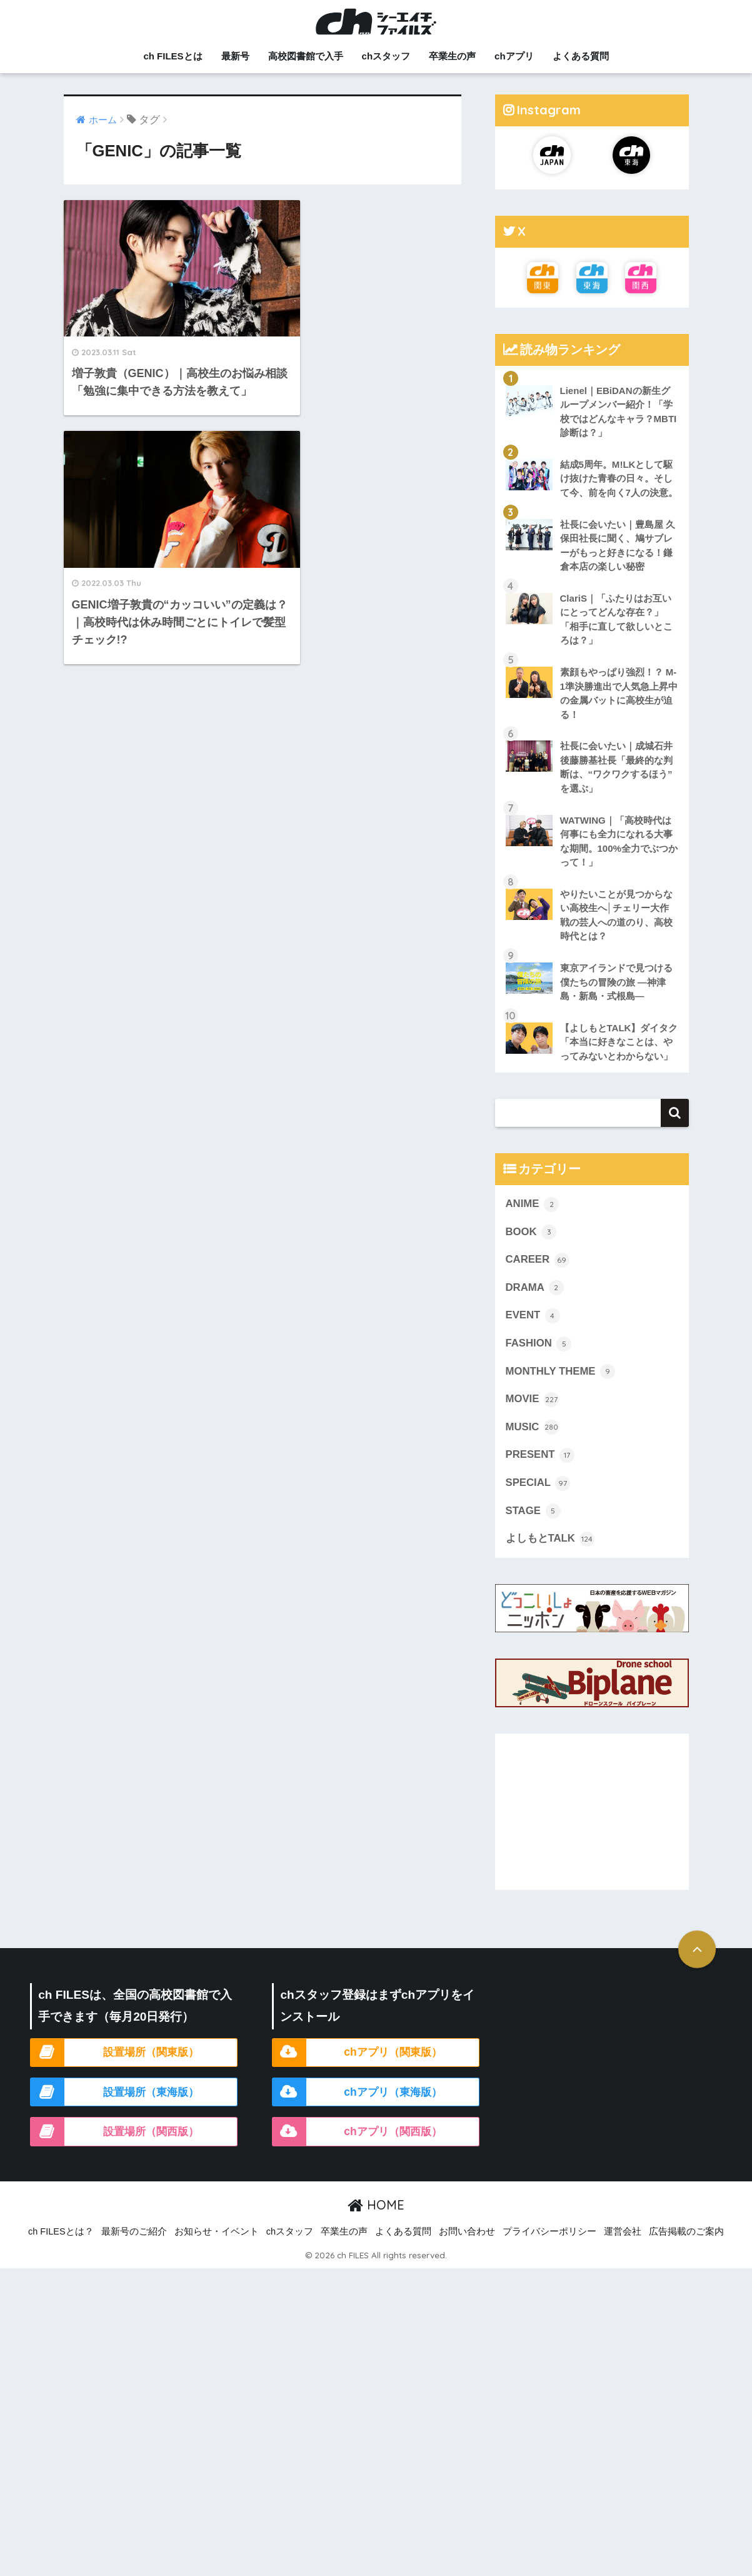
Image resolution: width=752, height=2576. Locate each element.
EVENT (533, 1332)
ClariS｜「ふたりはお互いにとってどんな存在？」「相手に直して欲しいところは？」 (616, 620)
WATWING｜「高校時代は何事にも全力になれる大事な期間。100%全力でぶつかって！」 (619, 842)
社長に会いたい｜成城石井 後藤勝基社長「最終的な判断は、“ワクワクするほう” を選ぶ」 (616, 768)
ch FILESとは (172, 56)
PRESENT (540, 1472)
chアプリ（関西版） (392, 2148)
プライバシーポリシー (549, 2249)
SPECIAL (538, 1499)
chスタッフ (386, 56)
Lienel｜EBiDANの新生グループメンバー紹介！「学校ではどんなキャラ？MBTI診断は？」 (618, 411)
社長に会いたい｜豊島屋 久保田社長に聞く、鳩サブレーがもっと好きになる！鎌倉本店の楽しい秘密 (617, 545)
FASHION (539, 1360)
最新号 (235, 56)
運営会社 (622, 2249)
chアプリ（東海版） (392, 2109)
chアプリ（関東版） (392, 2069)
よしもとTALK (550, 1555)
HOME (376, 2222)
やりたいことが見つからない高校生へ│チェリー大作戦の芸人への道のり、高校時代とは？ (616, 916)
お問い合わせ (467, 2249)
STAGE (533, 1527)
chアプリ (514, 56)
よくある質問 (581, 56)
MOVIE (532, 1415)
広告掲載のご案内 (686, 2249)
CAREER (537, 1276)
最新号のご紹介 (134, 2249)
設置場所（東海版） (150, 2109)
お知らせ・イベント (216, 2249)
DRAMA (535, 1303)
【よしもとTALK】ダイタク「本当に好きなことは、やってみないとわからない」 (616, 1050)
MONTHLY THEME (561, 1387)
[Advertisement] (592, 1828)
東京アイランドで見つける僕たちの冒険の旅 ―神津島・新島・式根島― (616, 983)
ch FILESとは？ (61, 2249)
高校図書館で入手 (305, 56)
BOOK (531, 1248)
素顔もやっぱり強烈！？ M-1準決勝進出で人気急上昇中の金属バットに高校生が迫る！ (619, 693)
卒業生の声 (452, 56)
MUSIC (532, 1444)
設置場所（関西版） (150, 2148)
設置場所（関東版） (150, 2069)
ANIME (532, 1220)
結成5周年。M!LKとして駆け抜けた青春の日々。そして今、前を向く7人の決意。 (619, 478)
